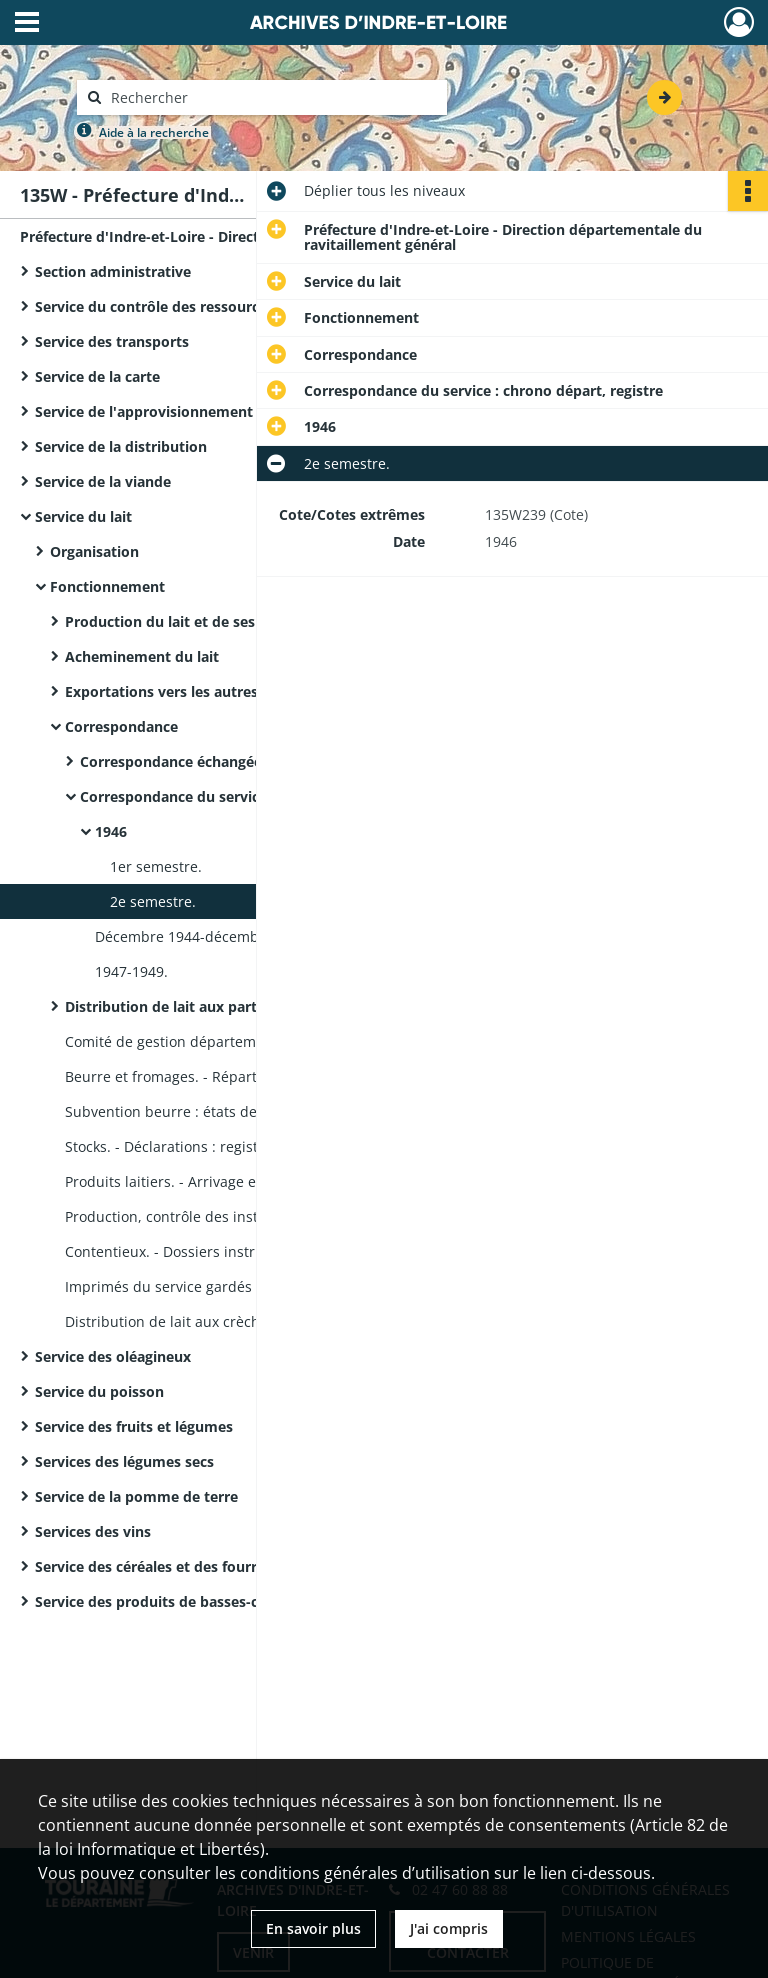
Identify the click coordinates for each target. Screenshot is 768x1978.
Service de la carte (97, 376)
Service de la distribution (121, 446)
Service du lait (83, 516)
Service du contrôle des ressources (154, 306)
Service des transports (112, 341)
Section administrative (113, 271)
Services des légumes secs (124, 1461)
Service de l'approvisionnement (144, 411)
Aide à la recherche (154, 132)
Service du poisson (99, 1391)
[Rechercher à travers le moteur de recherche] (272, 97)
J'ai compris (449, 1928)
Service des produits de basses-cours (162, 1601)
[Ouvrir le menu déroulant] (27, 24)
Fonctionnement (107, 586)
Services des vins (93, 1531)
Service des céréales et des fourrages (161, 1566)
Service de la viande (103, 481)
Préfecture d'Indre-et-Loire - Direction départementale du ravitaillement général (220, 236)
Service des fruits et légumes (134, 1426)
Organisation (94, 551)
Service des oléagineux (113, 1356)
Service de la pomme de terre (136, 1496)
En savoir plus (313, 1928)
